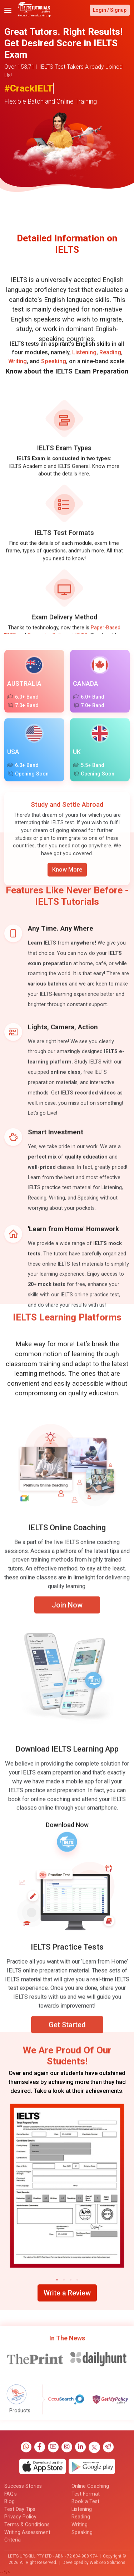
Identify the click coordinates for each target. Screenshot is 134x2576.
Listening (84, 367)
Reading (110, 367)
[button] (57, 2279)
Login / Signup (109, 10)
